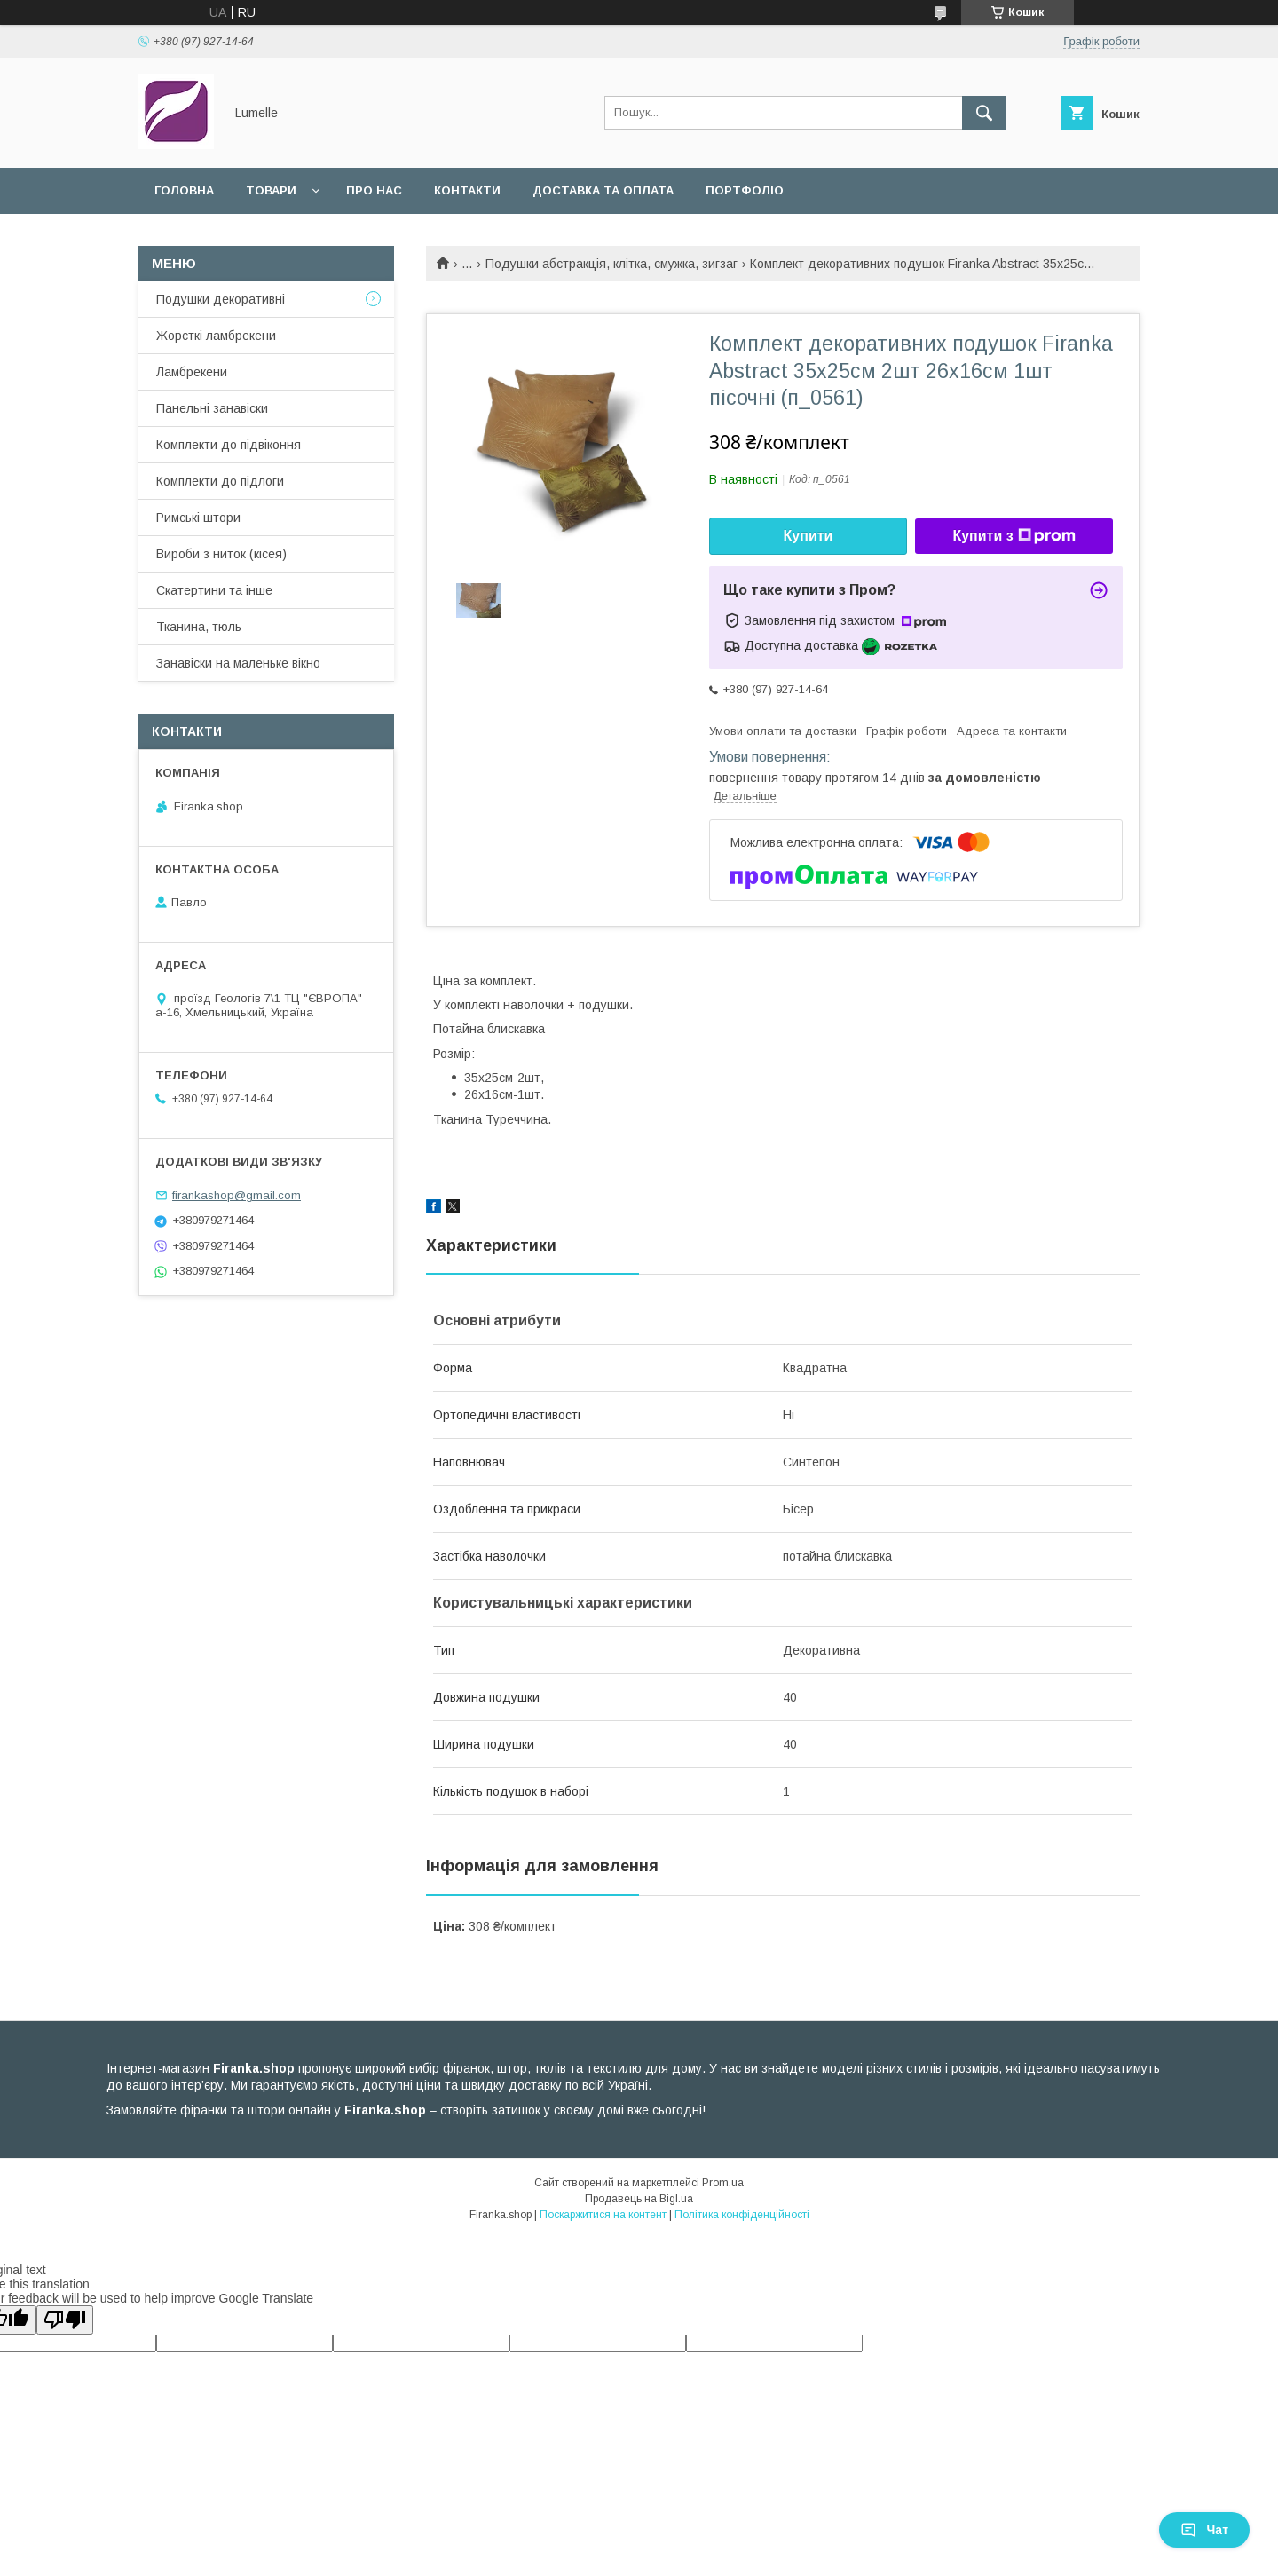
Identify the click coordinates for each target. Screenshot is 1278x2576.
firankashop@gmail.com (236, 1195)
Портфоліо (745, 190)
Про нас (374, 190)
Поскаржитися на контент (603, 2215)
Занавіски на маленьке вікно (238, 663)
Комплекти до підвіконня (228, 445)
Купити (808, 535)
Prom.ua (723, 2183)
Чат (1204, 2530)
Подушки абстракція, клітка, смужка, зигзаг (611, 264)
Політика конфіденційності (741, 2215)
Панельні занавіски (212, 408)
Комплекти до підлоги (220, 481)
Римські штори (198, 517)
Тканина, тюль (198, 627)
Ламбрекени (191, 372)
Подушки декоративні (220, 299)
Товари (271, 190)
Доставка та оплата (603, 190)
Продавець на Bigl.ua (639, 2199)
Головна (184, 190)
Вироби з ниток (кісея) (221, 554)
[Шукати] (984, 113)
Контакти (467, 190)
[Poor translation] (64, 2320)
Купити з (1013, 536)
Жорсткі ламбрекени (216, 335)
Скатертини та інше (214, 590)
